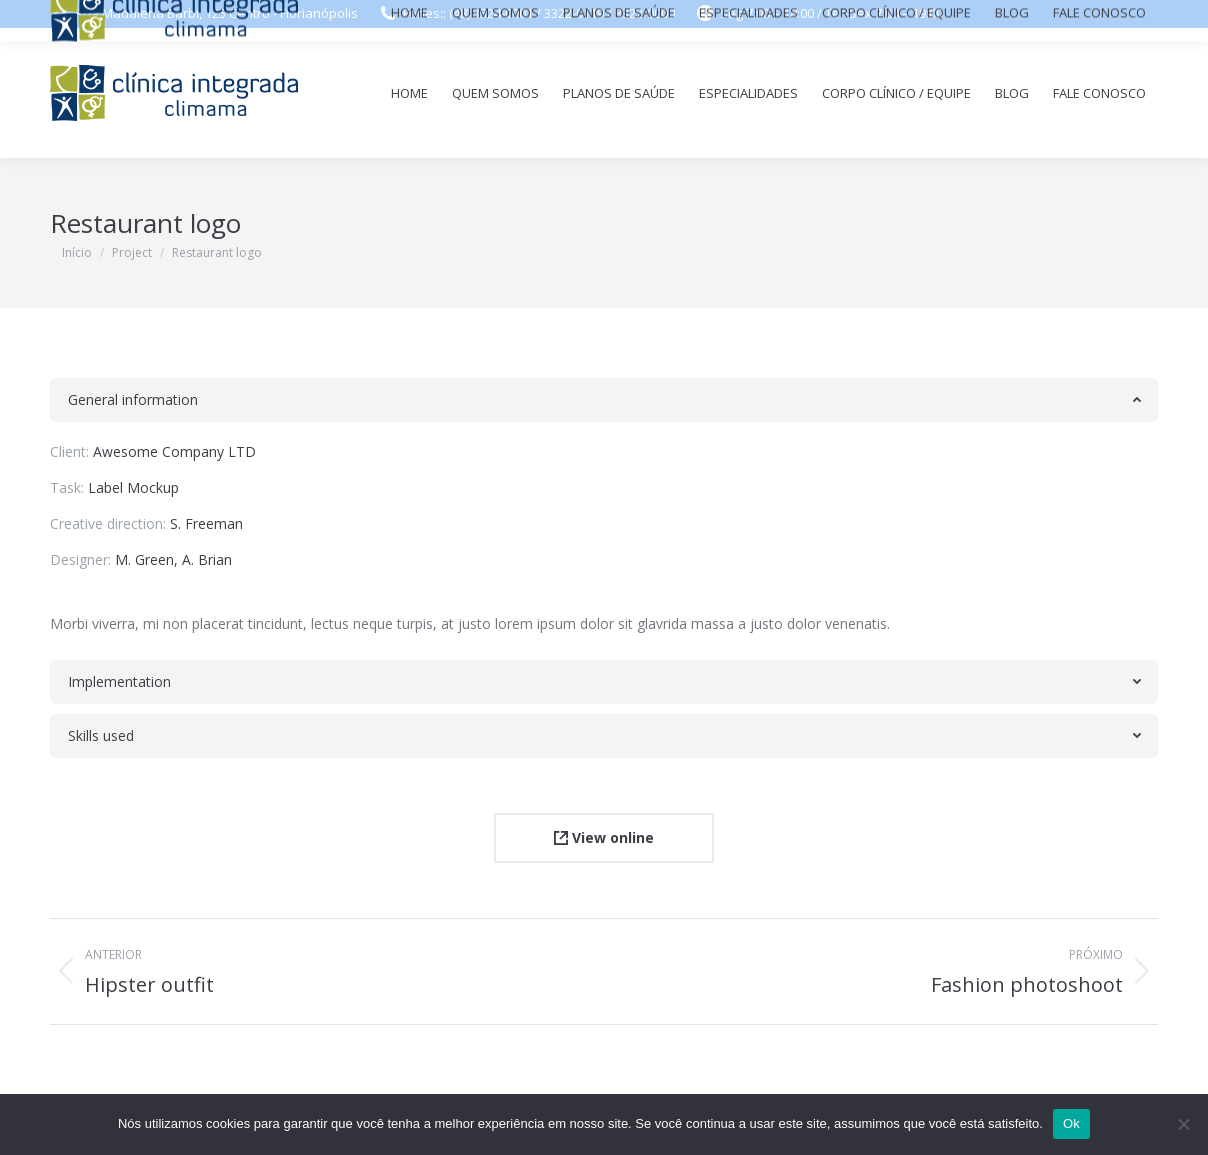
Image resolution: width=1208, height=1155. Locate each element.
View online (604, 837)
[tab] (604, 400)
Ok (1071, 1123)
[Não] (1183, 1124)
